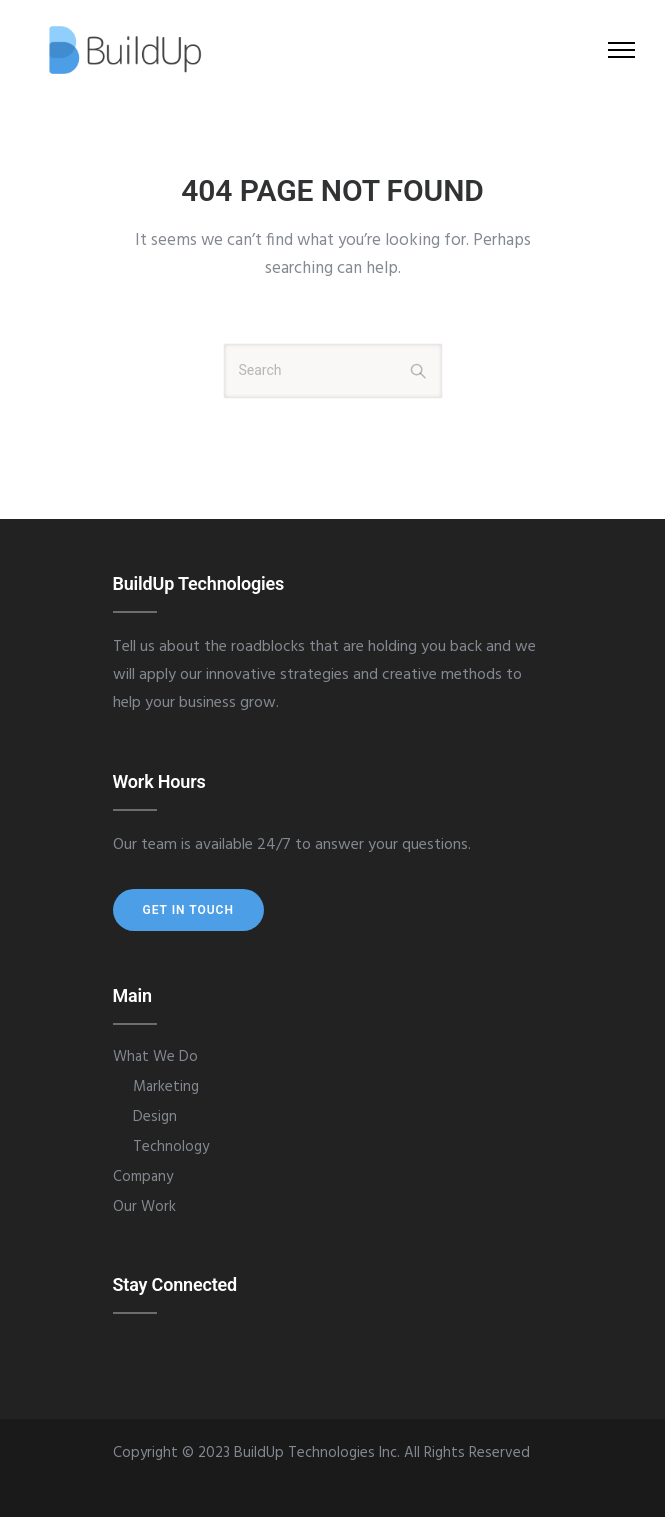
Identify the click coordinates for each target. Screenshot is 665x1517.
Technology (171, 1147)
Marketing (166, 1087)
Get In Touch (188, 910)
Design (155, 1117)
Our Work (144, 1207)
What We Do (155, 1057)
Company (143, 1177)
